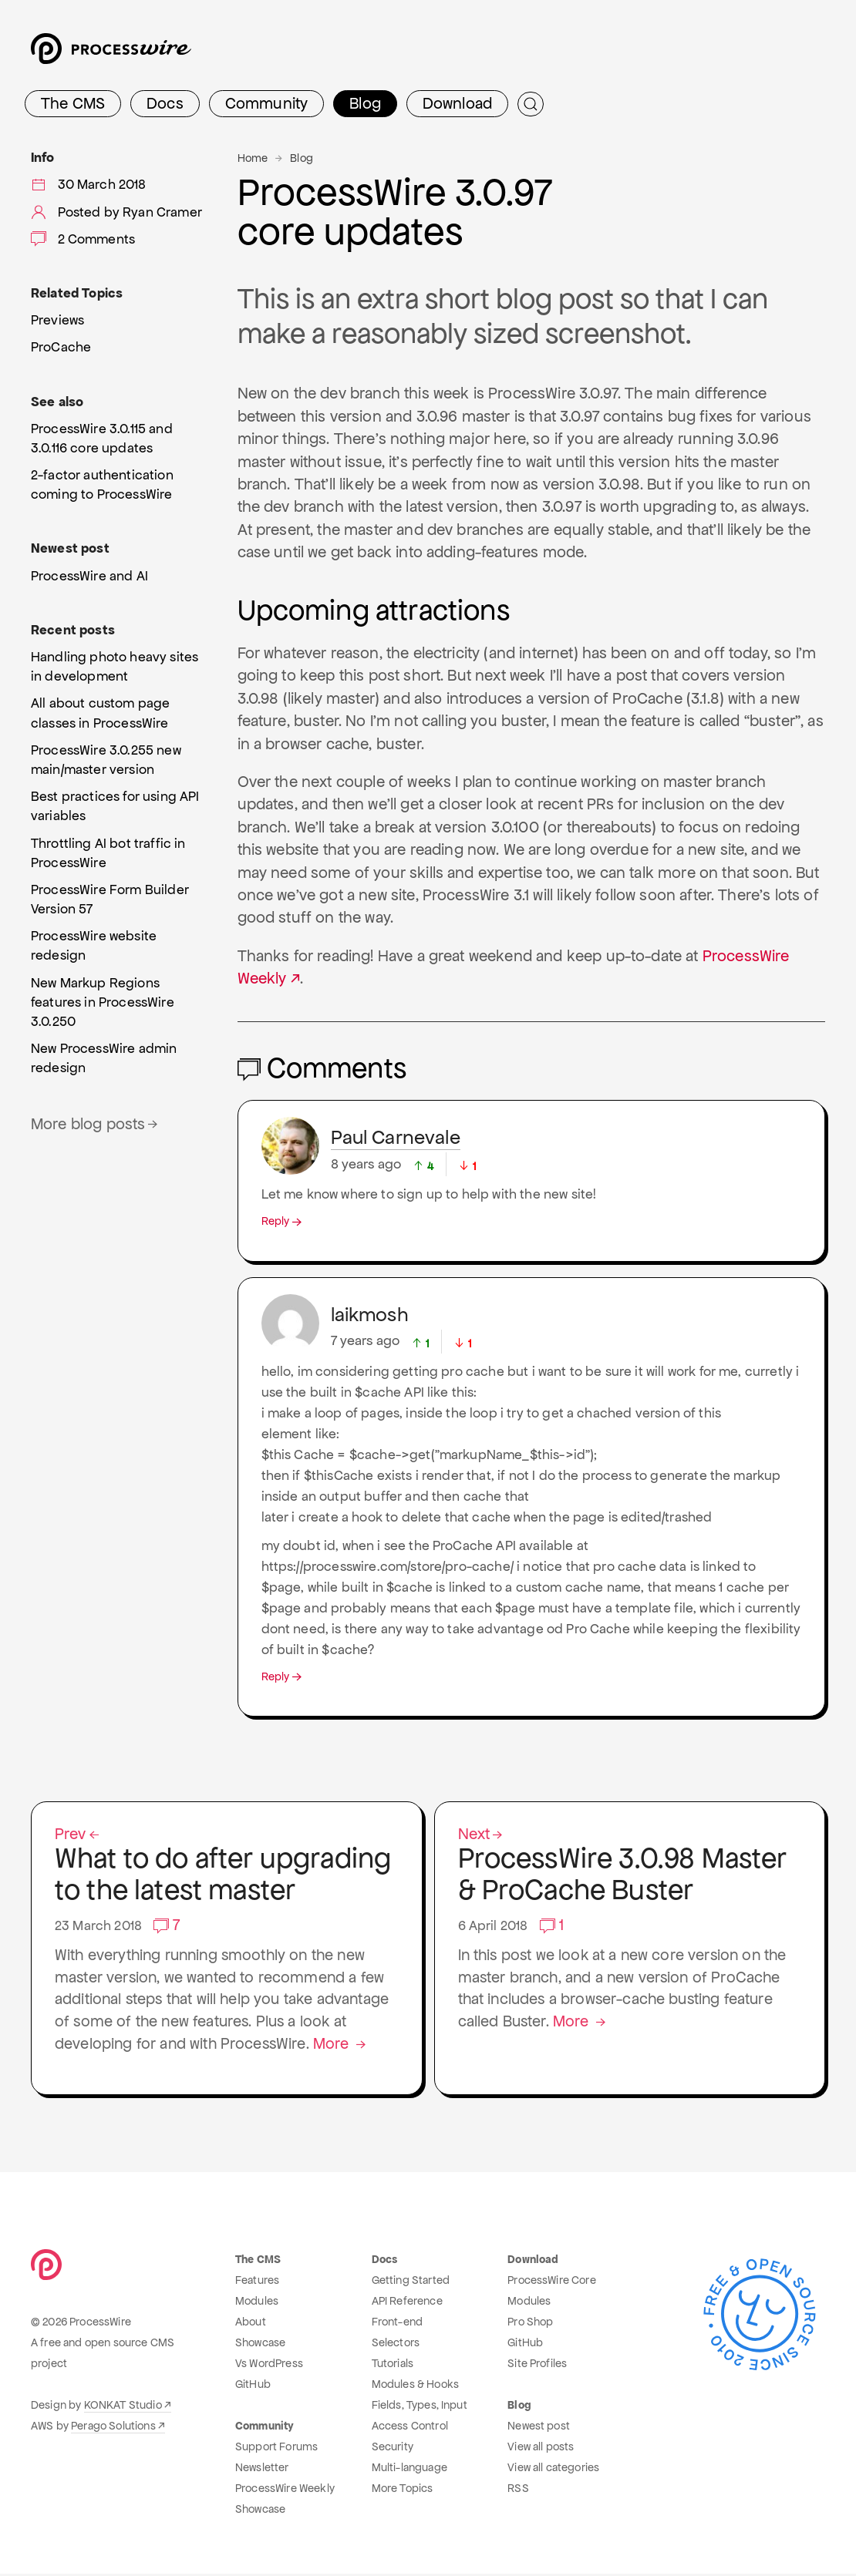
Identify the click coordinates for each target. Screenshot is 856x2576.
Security (392, 2449)
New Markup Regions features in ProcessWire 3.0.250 (102, 1002)
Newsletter (262, 2470)
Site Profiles (537, 2366)
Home (253, 158)
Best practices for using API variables (115, 806)
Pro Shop (530, 2324)
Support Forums (276, 2449)
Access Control (410, 2428)
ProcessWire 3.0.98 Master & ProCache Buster (630, 1866)
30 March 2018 (89, 184)
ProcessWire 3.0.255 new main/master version (106, 760)
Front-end (397, 2324)
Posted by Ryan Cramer (116, 211)
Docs (165, 103)
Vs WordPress (269, 2366)
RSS (517, 2490)
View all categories (553, 2470)
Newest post (538, 2428)
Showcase (260, 2345)
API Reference (407, 2303)
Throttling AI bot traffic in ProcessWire (108, 853)
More (344, 2046)
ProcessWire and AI (89, 575)
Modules (256, 2303)
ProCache (61, 346)
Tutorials (392, 2366)
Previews (57, 319)
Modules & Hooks (415, 2386)
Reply (283, 1221)
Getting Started (411, 2282)
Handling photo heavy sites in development (114, 666)
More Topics (402, 2490)
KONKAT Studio (123, 2407)
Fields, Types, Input (419, 2407)
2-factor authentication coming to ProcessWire (102, 484)
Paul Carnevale (395, 1137)
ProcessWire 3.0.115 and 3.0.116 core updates (102, 438)
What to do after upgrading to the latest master (227, 1866)
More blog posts (95, 1124)
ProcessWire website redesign (94, 945)
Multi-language (409, 2470)
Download (457, 103)
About (250, 2324)
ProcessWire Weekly (285, 2490)
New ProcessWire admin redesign (104, 1058)
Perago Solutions (113, 2428)
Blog (365, 103)
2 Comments (83, 238)
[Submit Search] (530, 104)
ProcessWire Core (551, 2282)
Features (257, 2282)
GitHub (253, 2386)
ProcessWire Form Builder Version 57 (110, 899)
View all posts (540, 2449)
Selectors (396, 2345)
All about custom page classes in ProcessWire (100, 712)
